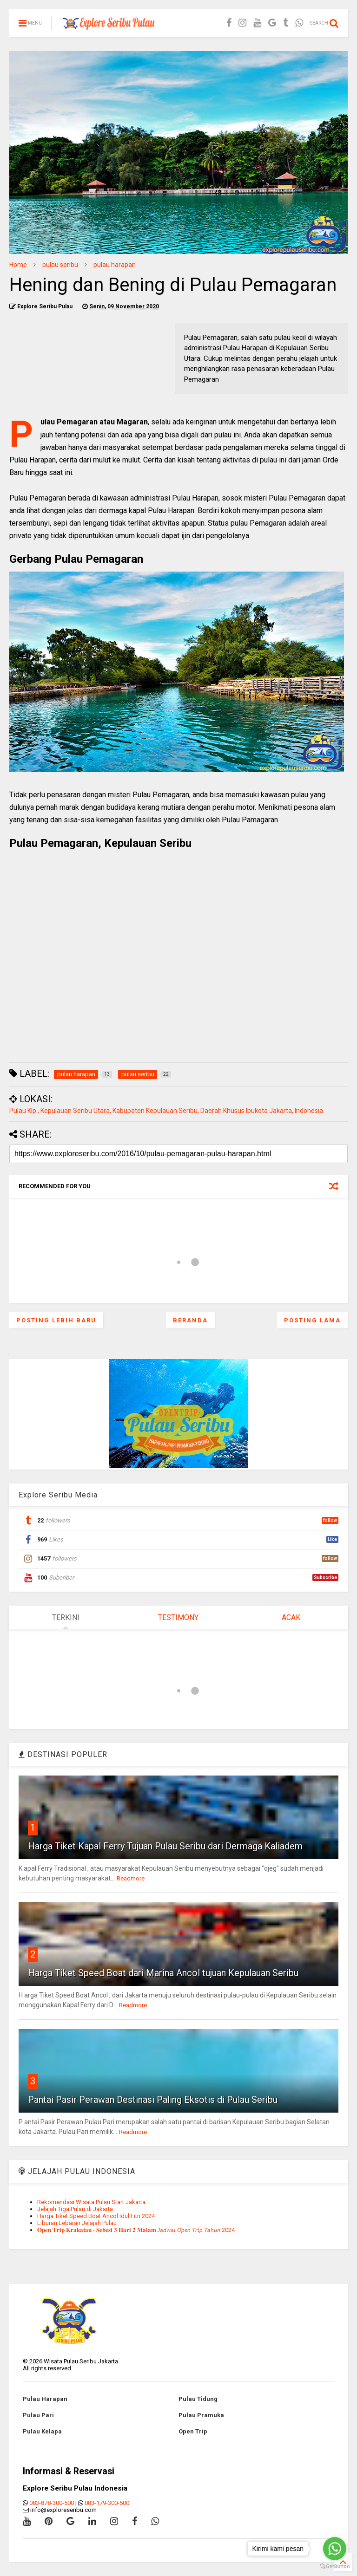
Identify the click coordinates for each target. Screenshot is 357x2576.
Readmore (131, 1878)
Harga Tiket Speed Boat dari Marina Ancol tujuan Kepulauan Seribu (163, 1972)
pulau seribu (60, 264)
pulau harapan (114, 264)
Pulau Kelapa (42, 2431)
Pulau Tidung (198, 2398)
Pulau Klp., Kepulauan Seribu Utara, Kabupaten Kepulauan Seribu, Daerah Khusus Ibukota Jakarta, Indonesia (166, 1110)
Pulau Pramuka (201, 2415)
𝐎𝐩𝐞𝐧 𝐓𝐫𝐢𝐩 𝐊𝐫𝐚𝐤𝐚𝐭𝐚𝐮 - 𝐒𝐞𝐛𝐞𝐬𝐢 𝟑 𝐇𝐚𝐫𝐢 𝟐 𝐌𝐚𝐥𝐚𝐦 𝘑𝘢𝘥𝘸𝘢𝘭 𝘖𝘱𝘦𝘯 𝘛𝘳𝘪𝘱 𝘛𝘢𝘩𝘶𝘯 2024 (136, 2229)
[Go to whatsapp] (334, 2548)
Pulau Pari (38, 2415)
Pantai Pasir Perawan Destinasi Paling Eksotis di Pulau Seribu (153, 2099)
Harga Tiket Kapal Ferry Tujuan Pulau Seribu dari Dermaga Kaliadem (165, 1846)
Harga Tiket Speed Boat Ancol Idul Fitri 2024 (96, 2215)
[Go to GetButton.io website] (335, 2566)
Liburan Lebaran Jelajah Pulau (77, 2222)
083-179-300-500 (107, 2502)
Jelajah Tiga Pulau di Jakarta (75, 2208)
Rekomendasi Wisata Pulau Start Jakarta (91, 2202)
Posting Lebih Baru (56, 1320)
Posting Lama (312, 1320)
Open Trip (192, 2431)
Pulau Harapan (45, 2398)
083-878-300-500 (51, 2502)
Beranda (190, 1320)
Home (18, 264)
